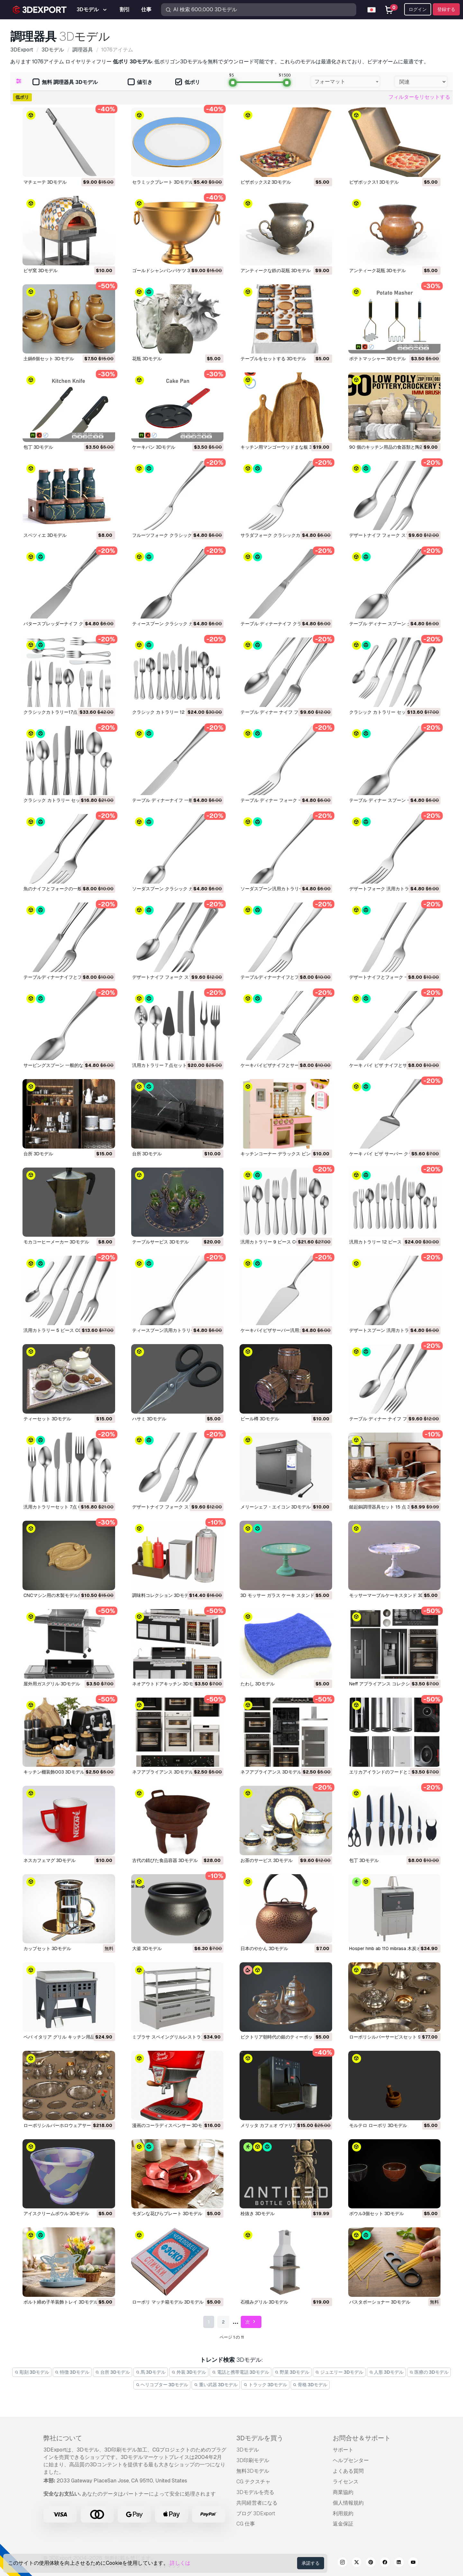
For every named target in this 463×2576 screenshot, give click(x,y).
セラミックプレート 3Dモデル (162, 182)
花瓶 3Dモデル (147, 359)
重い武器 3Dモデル (216, 2385)
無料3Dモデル (252, 2471)
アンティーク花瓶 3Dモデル (377, 270)
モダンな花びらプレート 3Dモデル (167, 2213)
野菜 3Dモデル (292, 2372)
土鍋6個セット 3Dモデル (48, 359)
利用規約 (343, 2513)
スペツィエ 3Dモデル (45, 535)
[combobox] (345, 81)
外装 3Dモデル (188, 2372)
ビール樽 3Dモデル (260, 1419)
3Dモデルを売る (255, 2492)
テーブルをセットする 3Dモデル (273, 359)
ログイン (418, 9)
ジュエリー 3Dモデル (339, 2372)
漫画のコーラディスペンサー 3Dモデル (171, 2125)
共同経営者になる (256, 2502)
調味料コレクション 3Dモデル (162, 1595)
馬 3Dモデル (151, 2372)
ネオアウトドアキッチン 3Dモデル (167, 1684)
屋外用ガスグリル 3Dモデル (51, 1684)
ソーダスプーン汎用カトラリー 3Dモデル (282, 889)
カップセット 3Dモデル (47, 1948)
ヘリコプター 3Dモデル (162, 2385)
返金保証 (343, 2523)
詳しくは (180, 2563)
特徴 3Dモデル (72, 2372)
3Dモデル (247, 2449)
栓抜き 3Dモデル (258, 2213)
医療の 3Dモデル (429, 2372)
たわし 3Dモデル (258, 1684)
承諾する (311, 2563)
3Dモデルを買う (259, 2438)
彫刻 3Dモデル (31, 2372)
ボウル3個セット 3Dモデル (376, 2213)
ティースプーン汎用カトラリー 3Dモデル (174, 1330)
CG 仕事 (245, 2523)
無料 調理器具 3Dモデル (65, 82)
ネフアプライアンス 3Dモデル (162, 1772)
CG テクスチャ (253, 2481)
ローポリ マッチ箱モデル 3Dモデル (168, 2302)
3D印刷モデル (252, 2460)
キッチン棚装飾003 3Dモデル (54, 1772)
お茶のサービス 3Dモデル (267, 1860)
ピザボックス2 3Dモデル (266, 182)
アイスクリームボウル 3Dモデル (56, 2213)
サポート (343, 2449)
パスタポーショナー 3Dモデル (379, 2302)
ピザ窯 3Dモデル (40, 270)
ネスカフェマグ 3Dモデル (49, 1860)
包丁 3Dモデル (38, 447)
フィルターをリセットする (419, 97)
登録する (446, 9)
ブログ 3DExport (255, 2513)
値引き (140, 82)
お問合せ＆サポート (362, 2438)
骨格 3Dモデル (310, 2385)
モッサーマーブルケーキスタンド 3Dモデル (393, 1595)
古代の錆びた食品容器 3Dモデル (165, 1860)
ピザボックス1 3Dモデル (374, 182)
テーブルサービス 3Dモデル (160, 1242)
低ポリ (187, 82)
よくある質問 (348, 2471)
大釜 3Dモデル (147, 1948)
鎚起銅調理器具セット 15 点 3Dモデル (388, 1507)
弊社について (62, 2438)
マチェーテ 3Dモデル (45, 182)
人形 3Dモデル (386, 2372)
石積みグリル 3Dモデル (264, 2302)
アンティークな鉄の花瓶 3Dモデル (276, 270)
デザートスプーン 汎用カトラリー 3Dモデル (394, 1330)
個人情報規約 (348, 2502)
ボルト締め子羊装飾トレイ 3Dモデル (60, 2302)
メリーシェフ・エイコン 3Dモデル (276, 1507)
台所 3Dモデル (38, 1154)
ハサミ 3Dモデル (149, 1419)
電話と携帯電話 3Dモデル (240, 2372)
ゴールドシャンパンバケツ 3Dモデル (169, 270)
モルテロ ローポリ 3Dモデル (378, 2125)
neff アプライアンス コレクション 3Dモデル (394, 1684)
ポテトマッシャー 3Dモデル (377, 359)
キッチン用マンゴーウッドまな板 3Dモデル (285, 447)
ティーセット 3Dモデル (47, 1419)
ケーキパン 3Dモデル (153, 447)
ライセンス (346, 2481)
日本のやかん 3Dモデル (264, 1948)
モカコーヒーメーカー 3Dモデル (56, 1242)
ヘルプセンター (351, 2460)
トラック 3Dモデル (265, 2385)
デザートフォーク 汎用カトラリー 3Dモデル (394, 889)
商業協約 (343, 2492)
